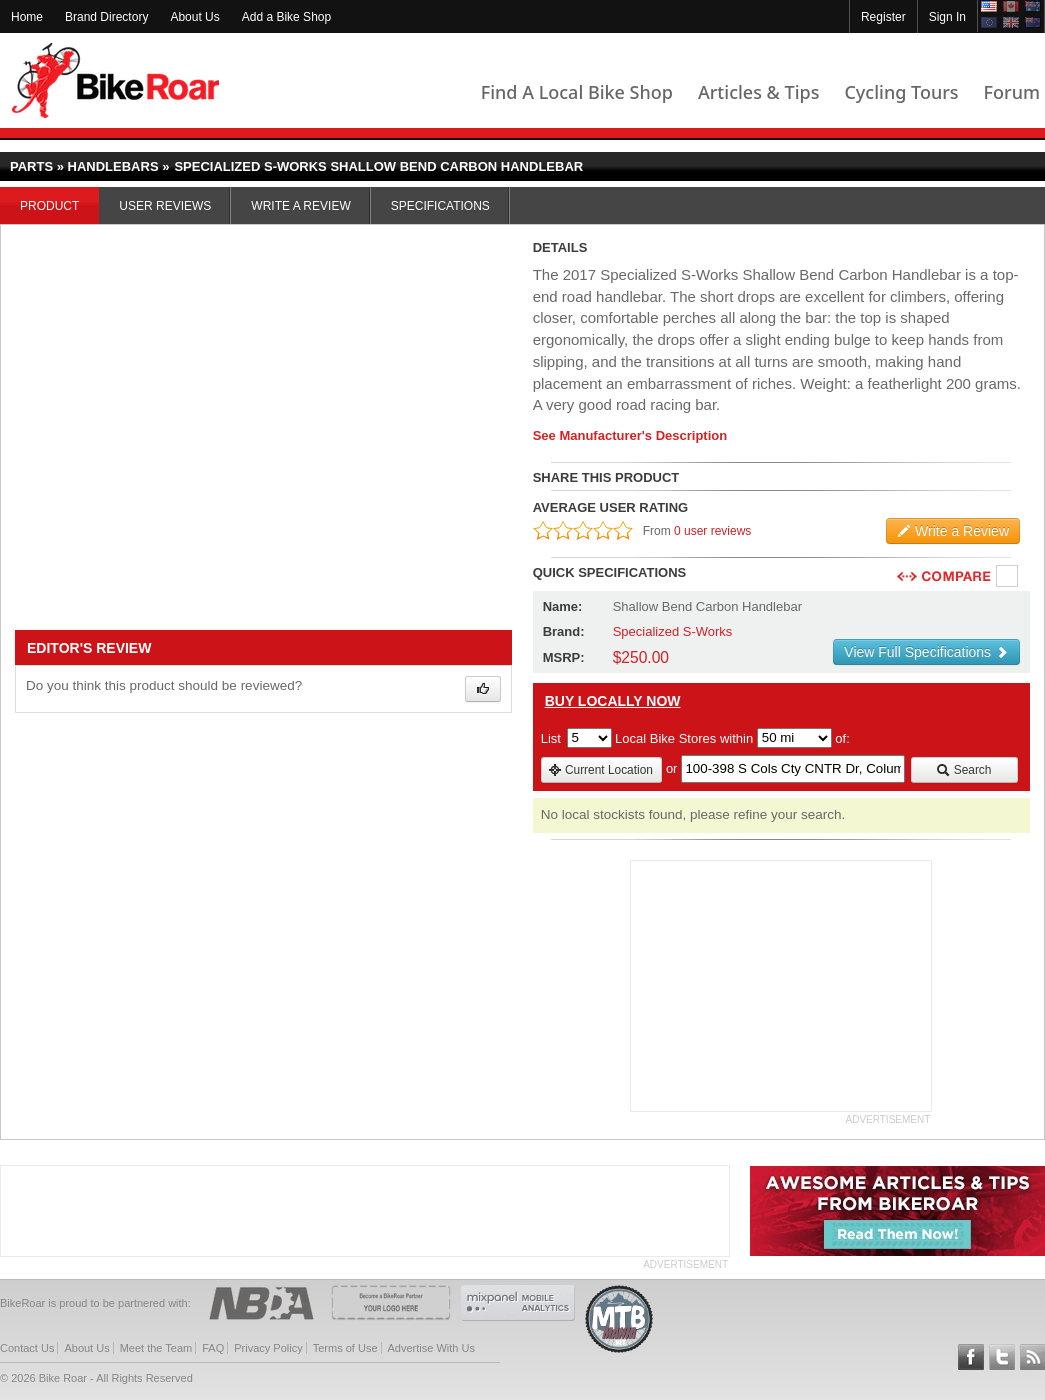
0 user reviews (712, 531)
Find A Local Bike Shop (577, 92)
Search (963, 770)
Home (27, 17)
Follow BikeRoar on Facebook (971, 1357)
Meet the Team (156, 1348)
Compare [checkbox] (1008, 577)
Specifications (440, 206)
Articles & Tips (758, 92)
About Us (194, 17)
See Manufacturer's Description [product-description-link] (630, 435)
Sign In (947, 17)
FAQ (213, 1348)
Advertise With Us (431, 1348)
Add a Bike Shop (286, 17)
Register (883, 17)
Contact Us (27, 1348)
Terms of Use (345, 1348)
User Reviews (165, 206)
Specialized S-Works (673, 631)
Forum (1012, 92)
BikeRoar (115, 80)
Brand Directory (106, 17)
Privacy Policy (268, 1348)
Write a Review (300, 206)
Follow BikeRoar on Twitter (1002, 1357)
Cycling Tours (901, 92)
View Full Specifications (926, 652)
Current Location (600, 770)
